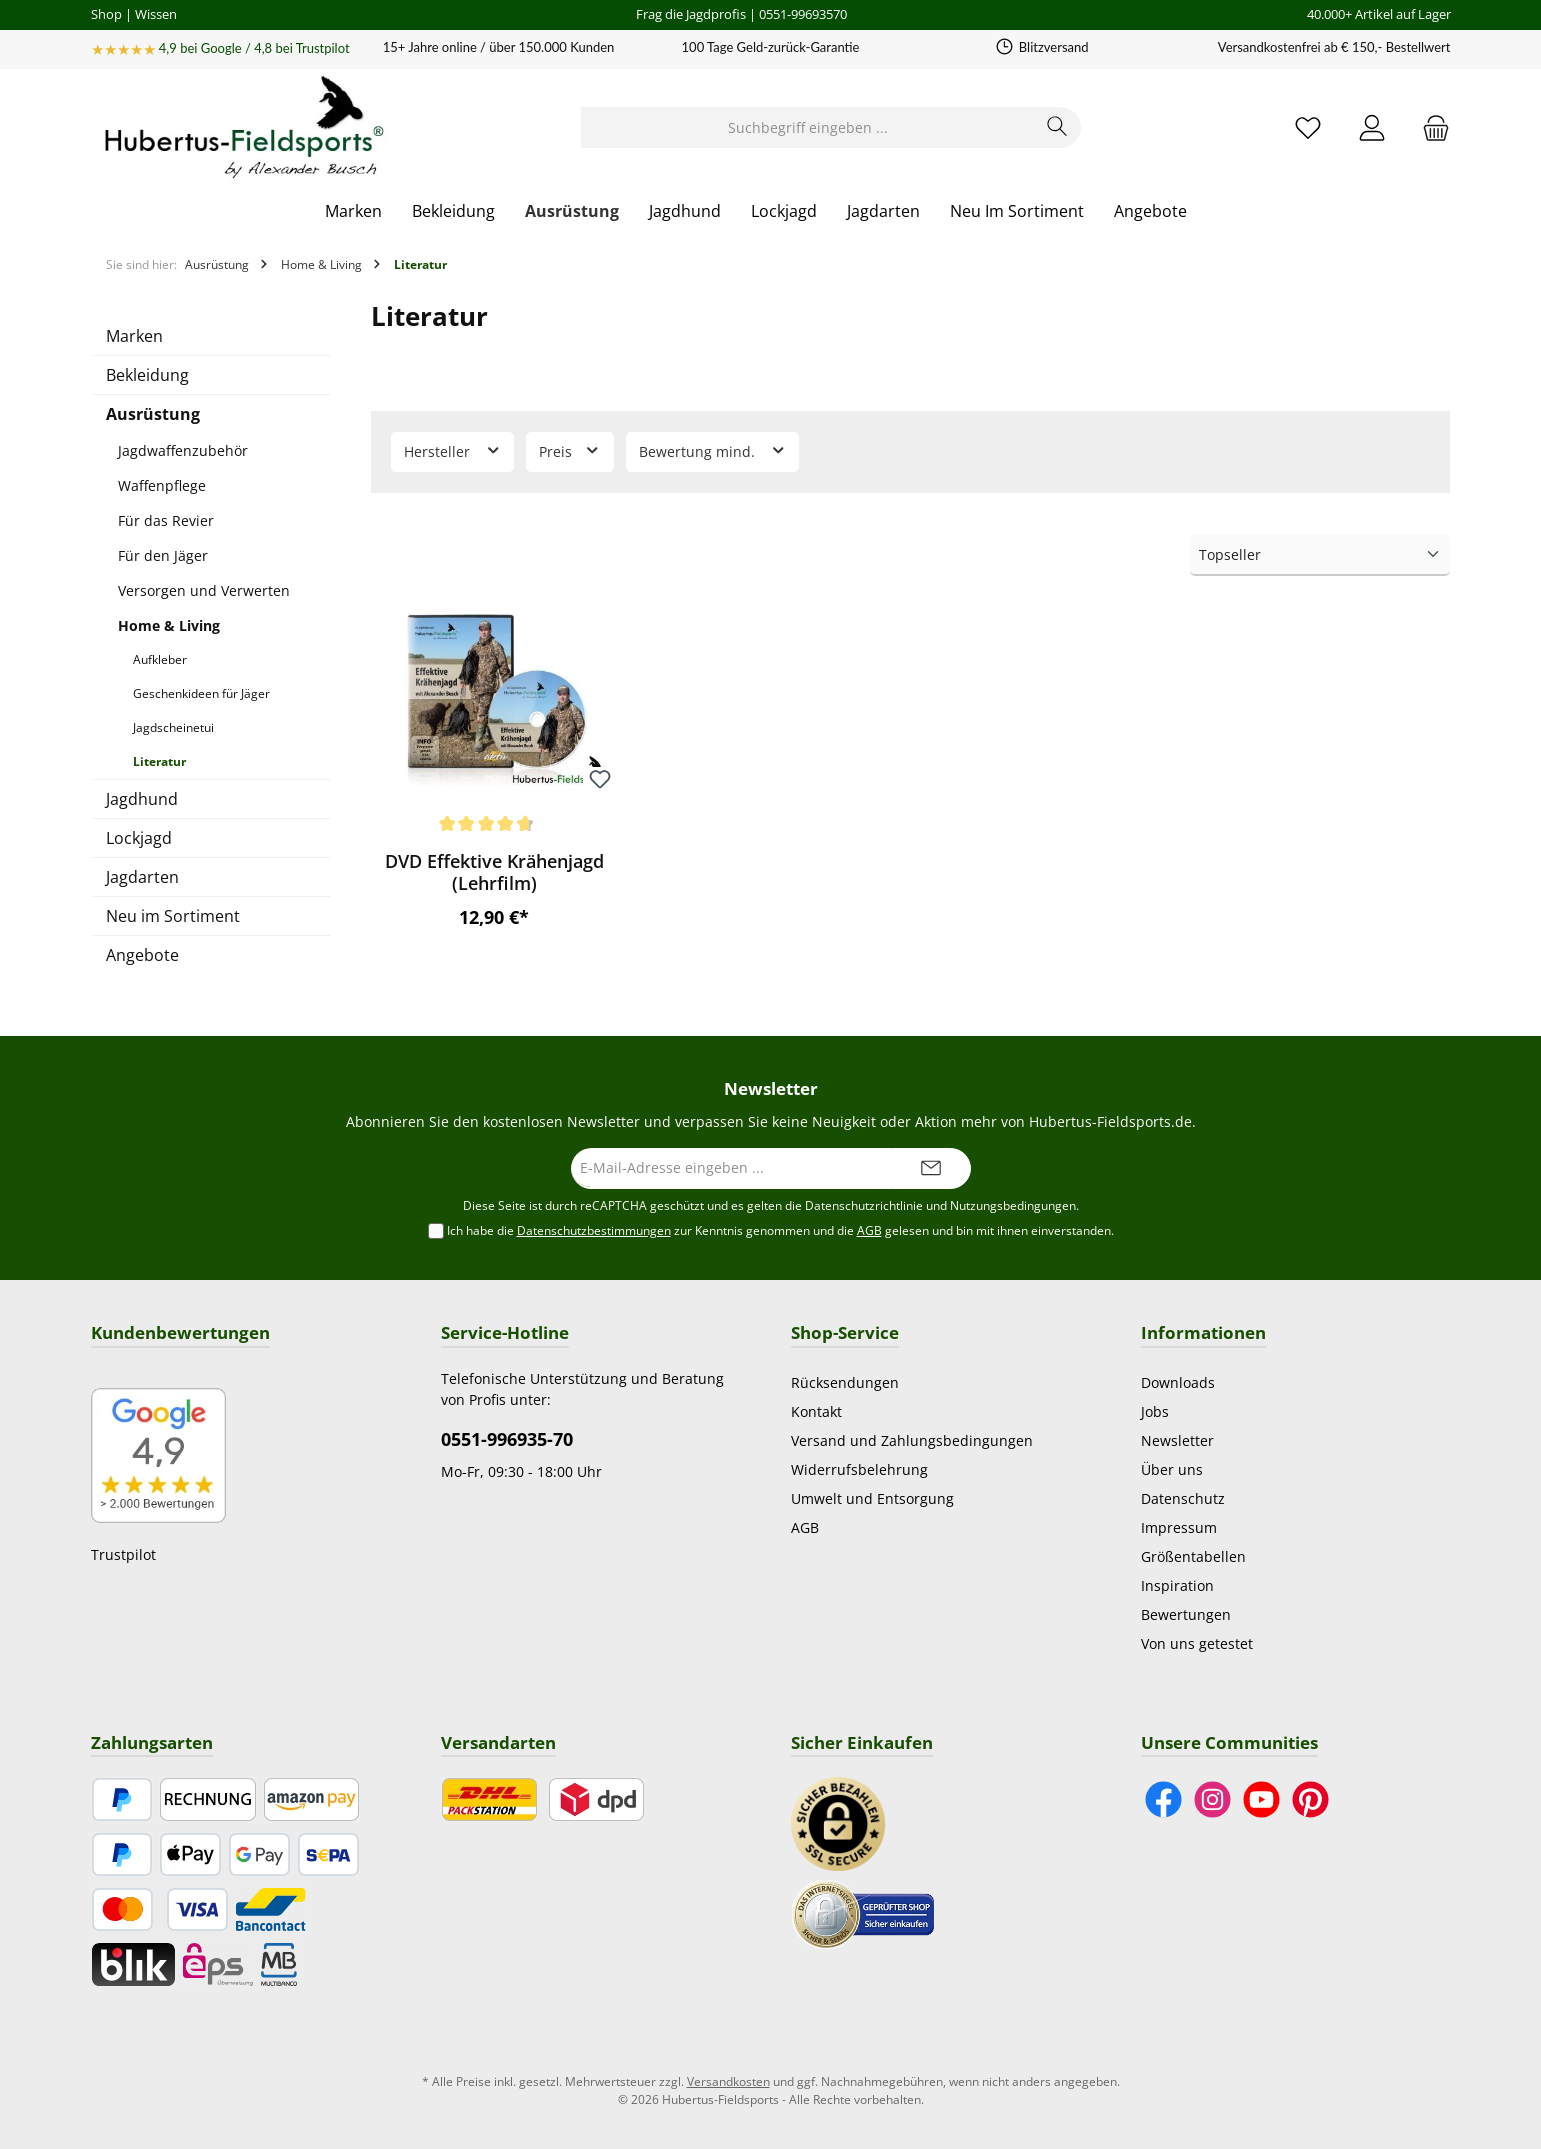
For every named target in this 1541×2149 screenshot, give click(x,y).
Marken (134, 336)
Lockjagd (139, 838)
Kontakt (816, 1411)
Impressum (1179, 1527)
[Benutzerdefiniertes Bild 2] (863, 1912)
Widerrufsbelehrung (859, 1469)
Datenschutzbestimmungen (594, 1230)
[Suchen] (1057, 127)
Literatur (159, 761)
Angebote (142, 955)
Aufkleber (160, 659)
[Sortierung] (1320, 555)
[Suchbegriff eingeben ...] (808, 127)
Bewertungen (1186, 1614)
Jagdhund (142, 799)
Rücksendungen (845, 1382)
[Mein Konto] (1372, 127)
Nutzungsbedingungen (1013, 1205)
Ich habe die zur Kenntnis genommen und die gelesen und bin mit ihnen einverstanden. (780, 1231)
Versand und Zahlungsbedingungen (912, 1440)
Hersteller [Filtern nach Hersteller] (453, 450)
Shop (106, 14)
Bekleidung (147, 375)
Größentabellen (1193, 1556)
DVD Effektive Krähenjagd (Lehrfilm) (494, 872)
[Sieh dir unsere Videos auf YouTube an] (1261, 1799)
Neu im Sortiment (173, 916)
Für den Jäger (163, 555)
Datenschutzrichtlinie (864, 1205)
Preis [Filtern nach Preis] (570, 450)
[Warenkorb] (1430, 127)
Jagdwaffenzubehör (183, 450)
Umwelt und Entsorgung (872, 1498)
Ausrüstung (153, 414)
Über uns (1172, 1469)
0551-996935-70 (507, 1439)
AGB (869, 1230)
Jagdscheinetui (173, 727)
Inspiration (1177, 1585)
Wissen (156, 14)
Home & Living (169, 625)
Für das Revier (166, 520)
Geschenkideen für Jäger (201, 693)
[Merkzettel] (1308, 127)
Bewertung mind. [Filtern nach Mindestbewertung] (713, 450)
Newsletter (1177, 1440)
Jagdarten (142, 877)
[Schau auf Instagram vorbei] (1212, 1799)
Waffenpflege (162, 485)
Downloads (1178, 1382)
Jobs (1155, 1411)
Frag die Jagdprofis (691, 14)
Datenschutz (1183, 1498)
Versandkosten (728, 2081)
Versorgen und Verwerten (204, 590)
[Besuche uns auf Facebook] (1163, 1799)
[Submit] (931, 1168)
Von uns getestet (1197, 1643)
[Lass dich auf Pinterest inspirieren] (1310, 1799)
